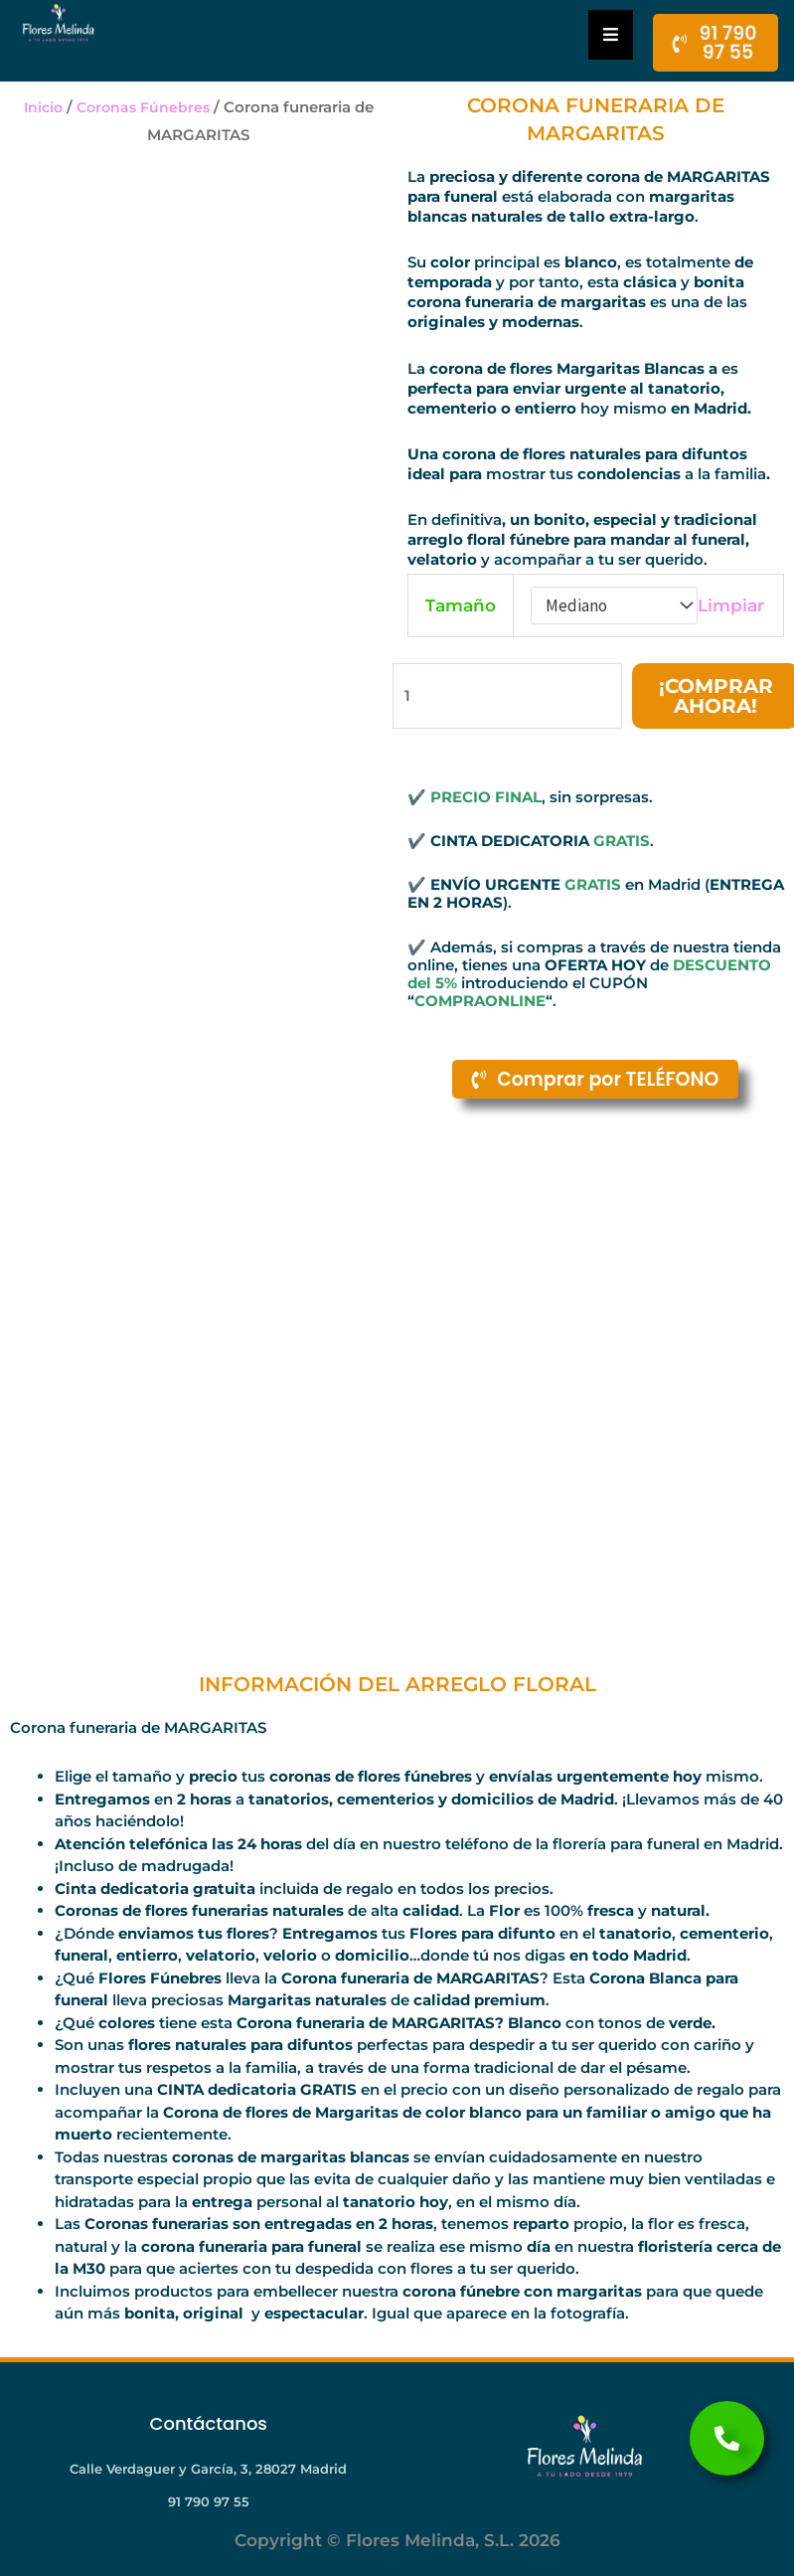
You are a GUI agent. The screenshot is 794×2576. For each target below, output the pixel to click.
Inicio (40, 106)
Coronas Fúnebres (144, 106)
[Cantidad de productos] (506, 697)
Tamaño (460, 605)
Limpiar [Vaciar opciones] (731, 605)
